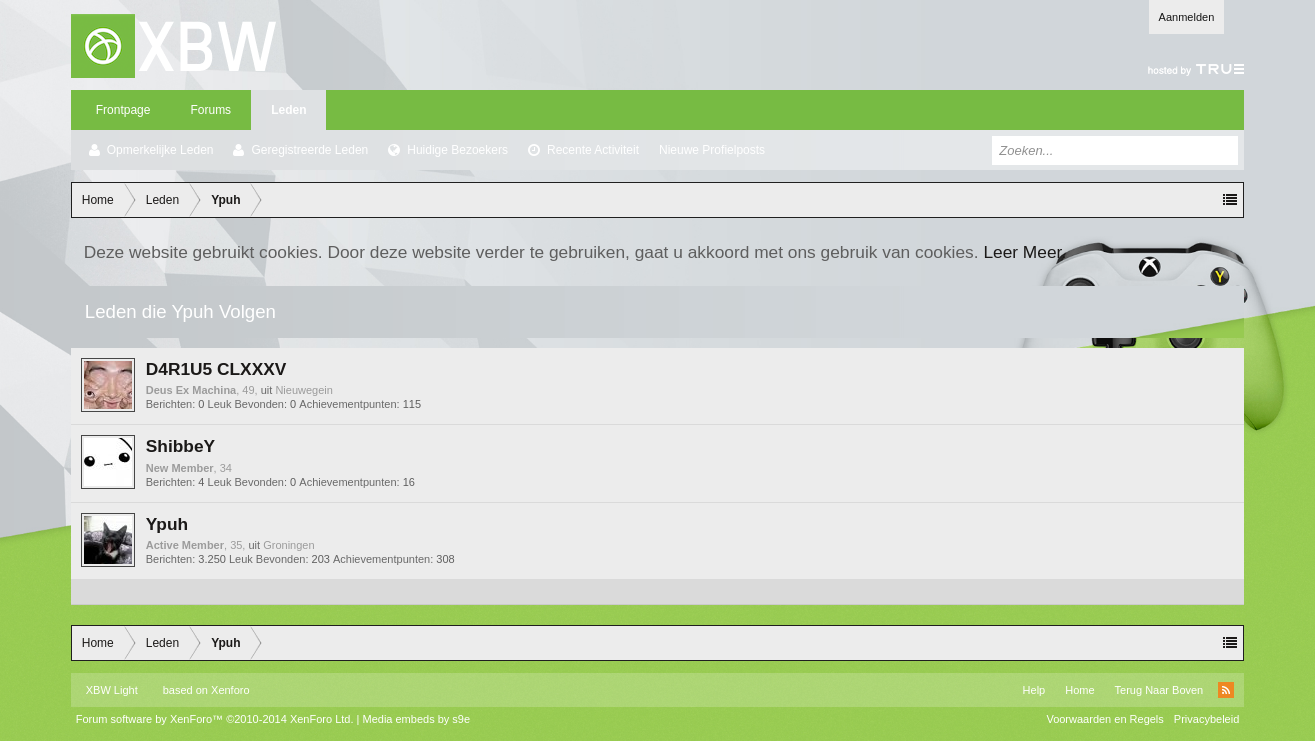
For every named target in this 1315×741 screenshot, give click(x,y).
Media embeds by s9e (416, 719)
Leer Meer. (1024, 252)
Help (1034, 690)
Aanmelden (1187, 17)
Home (1079, 690)
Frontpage (123, 110)
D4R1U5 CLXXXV (216, 369)
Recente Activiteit (593, 150)
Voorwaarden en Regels (1104, 719)
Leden (288, 110)
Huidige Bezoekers (457, 150)
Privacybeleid (1206, 719)
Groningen (288, 545)
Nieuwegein (303, 390)
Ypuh (167, 524)
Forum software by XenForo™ (215, 719)
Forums (210, 110)
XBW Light (112, 690)
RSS (1226, 690)
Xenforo (230, 690)
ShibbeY (180, 446)
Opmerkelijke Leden (160, 150)
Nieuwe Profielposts (712, 150)
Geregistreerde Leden (309, 150)
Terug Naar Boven (1159, 690)
